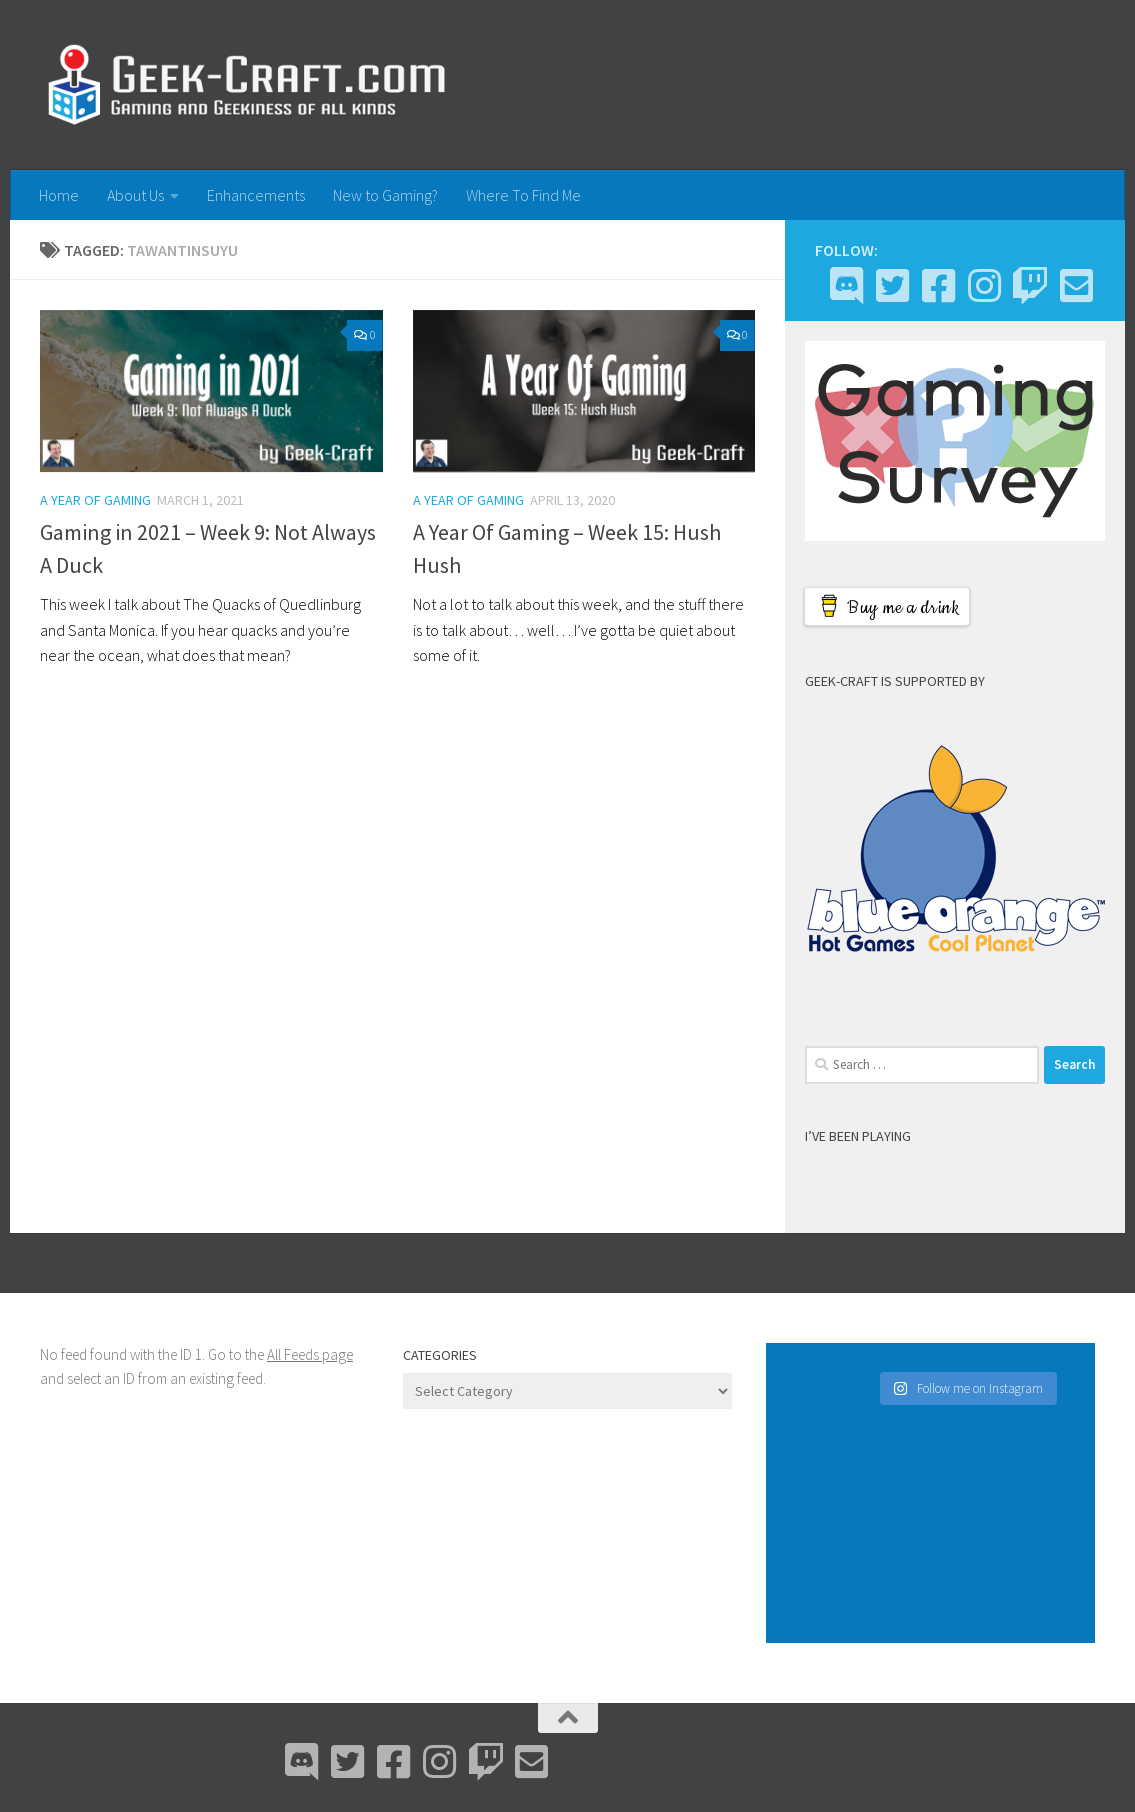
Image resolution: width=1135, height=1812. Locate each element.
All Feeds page (310, 1354)
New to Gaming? (385, 195)
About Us (135, 195)
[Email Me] (1076, 286)
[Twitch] (1030, 286)
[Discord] (846, 286)
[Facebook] (938, 286)
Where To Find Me (523, 195)
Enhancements (256, 195)
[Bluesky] (892, 286)
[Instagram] (984, 286)
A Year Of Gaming (95, 500)
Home (59, 195)
